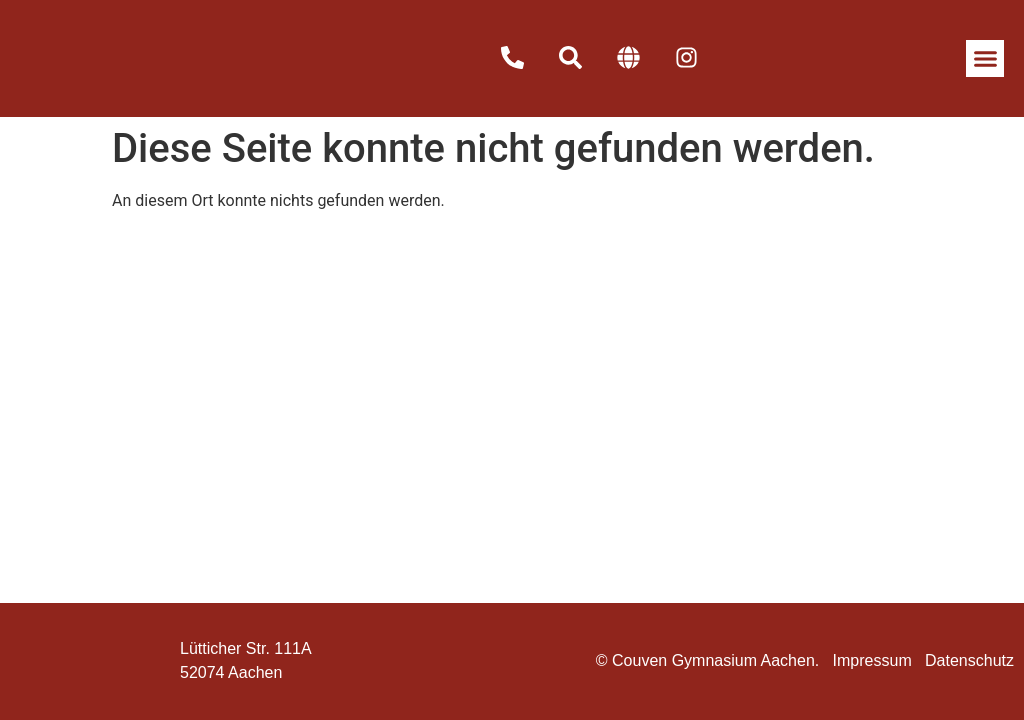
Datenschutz (969, 660)
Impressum (872, 660)
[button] (985, 59)
